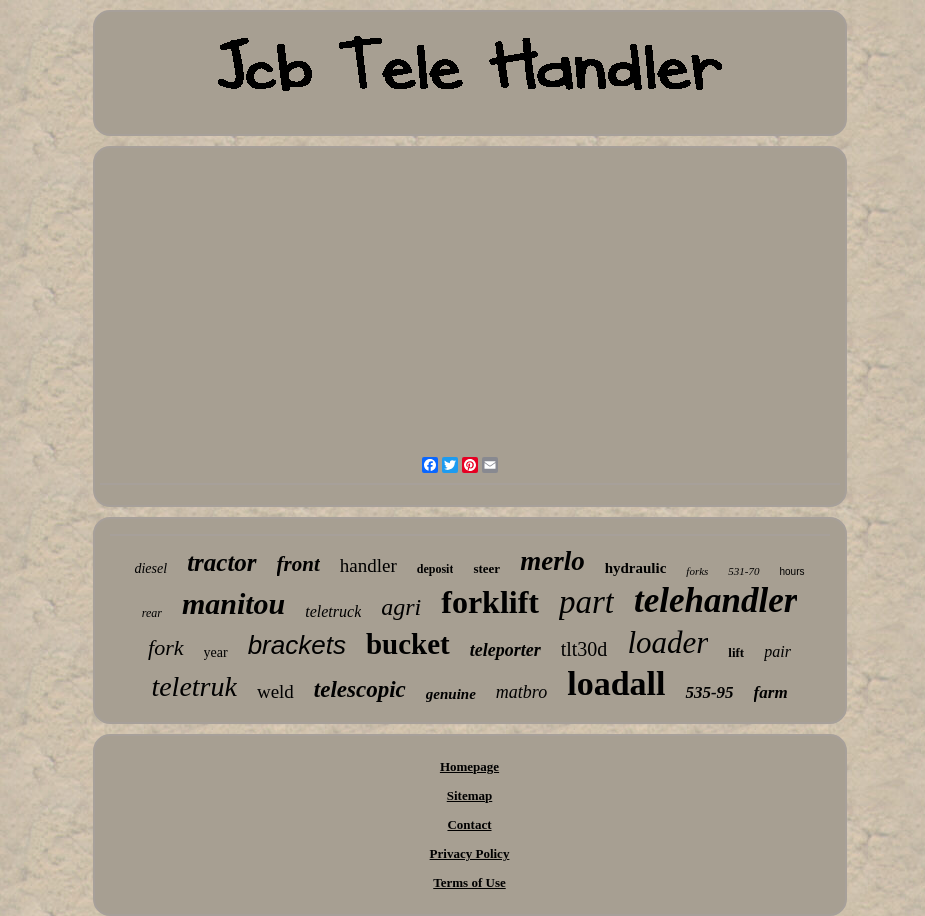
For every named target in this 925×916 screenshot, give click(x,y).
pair (777, 651)
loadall (616, 683)
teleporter (505, 650)
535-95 (709, 692)
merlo (552, 561)
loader (667, 642)
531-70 (743, 571)
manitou (233, 603)
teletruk (194, 686)
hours (792, 571)
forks (697, 571)
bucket (408, 644)
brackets (297, 645)
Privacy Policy (470, 853)
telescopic (360, 689)
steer (486, 568)
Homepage (469, 766)
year (216, 652)
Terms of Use (469, 882)
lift (736, 652)
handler (368, 565)
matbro (521, 692)
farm (771, 692)
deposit (435, 569)
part (586, 602)
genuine (451, 694)
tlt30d (584, 649)
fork (165, 647)
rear (152, 613)
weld (275, 691)
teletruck (333, 611)
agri (401, 607)
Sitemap (470, 795)
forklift (490, 602)
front (298, 564)
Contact (469, 824)
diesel (150, 568)
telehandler (715, 600)
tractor (221, 562)
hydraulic (636, 568)
